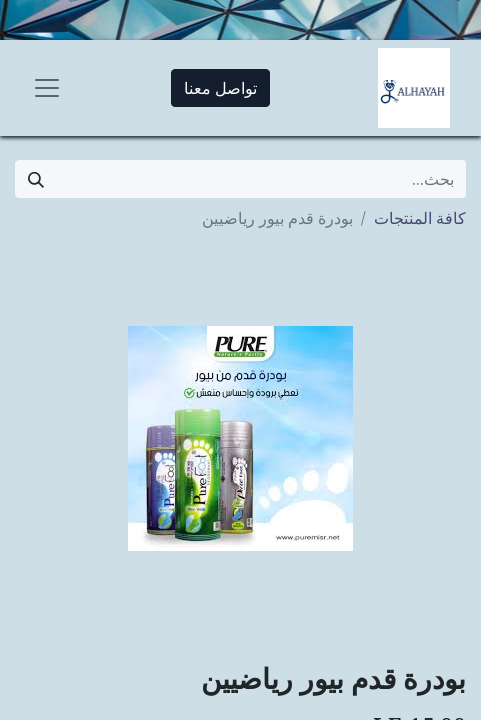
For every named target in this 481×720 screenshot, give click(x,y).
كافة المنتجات (420, 218)
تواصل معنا (220, 88)
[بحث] (36, 179)
